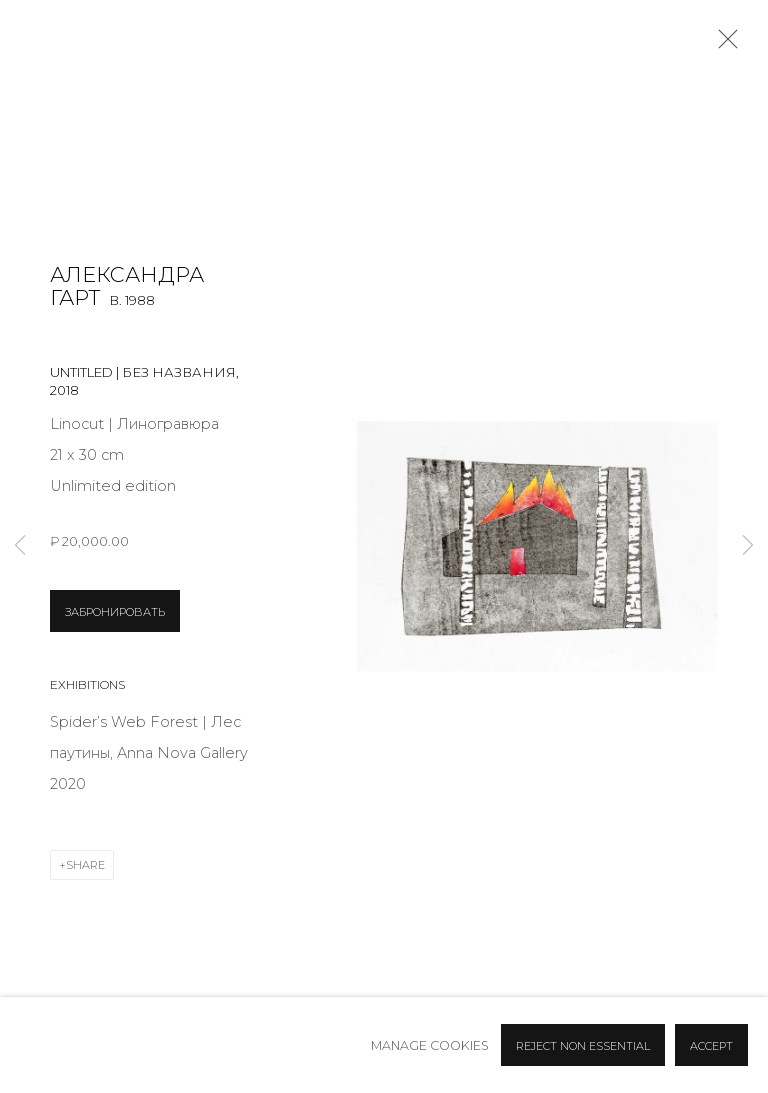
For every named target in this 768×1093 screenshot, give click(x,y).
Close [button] (723, 45)
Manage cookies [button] (430, 1045)
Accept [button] (711, 1046)
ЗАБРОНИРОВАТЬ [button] (115, 612)
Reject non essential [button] (583, 1046)
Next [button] (748, 546)
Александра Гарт (127, 286)
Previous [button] (20, 546)
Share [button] (85, 865)
